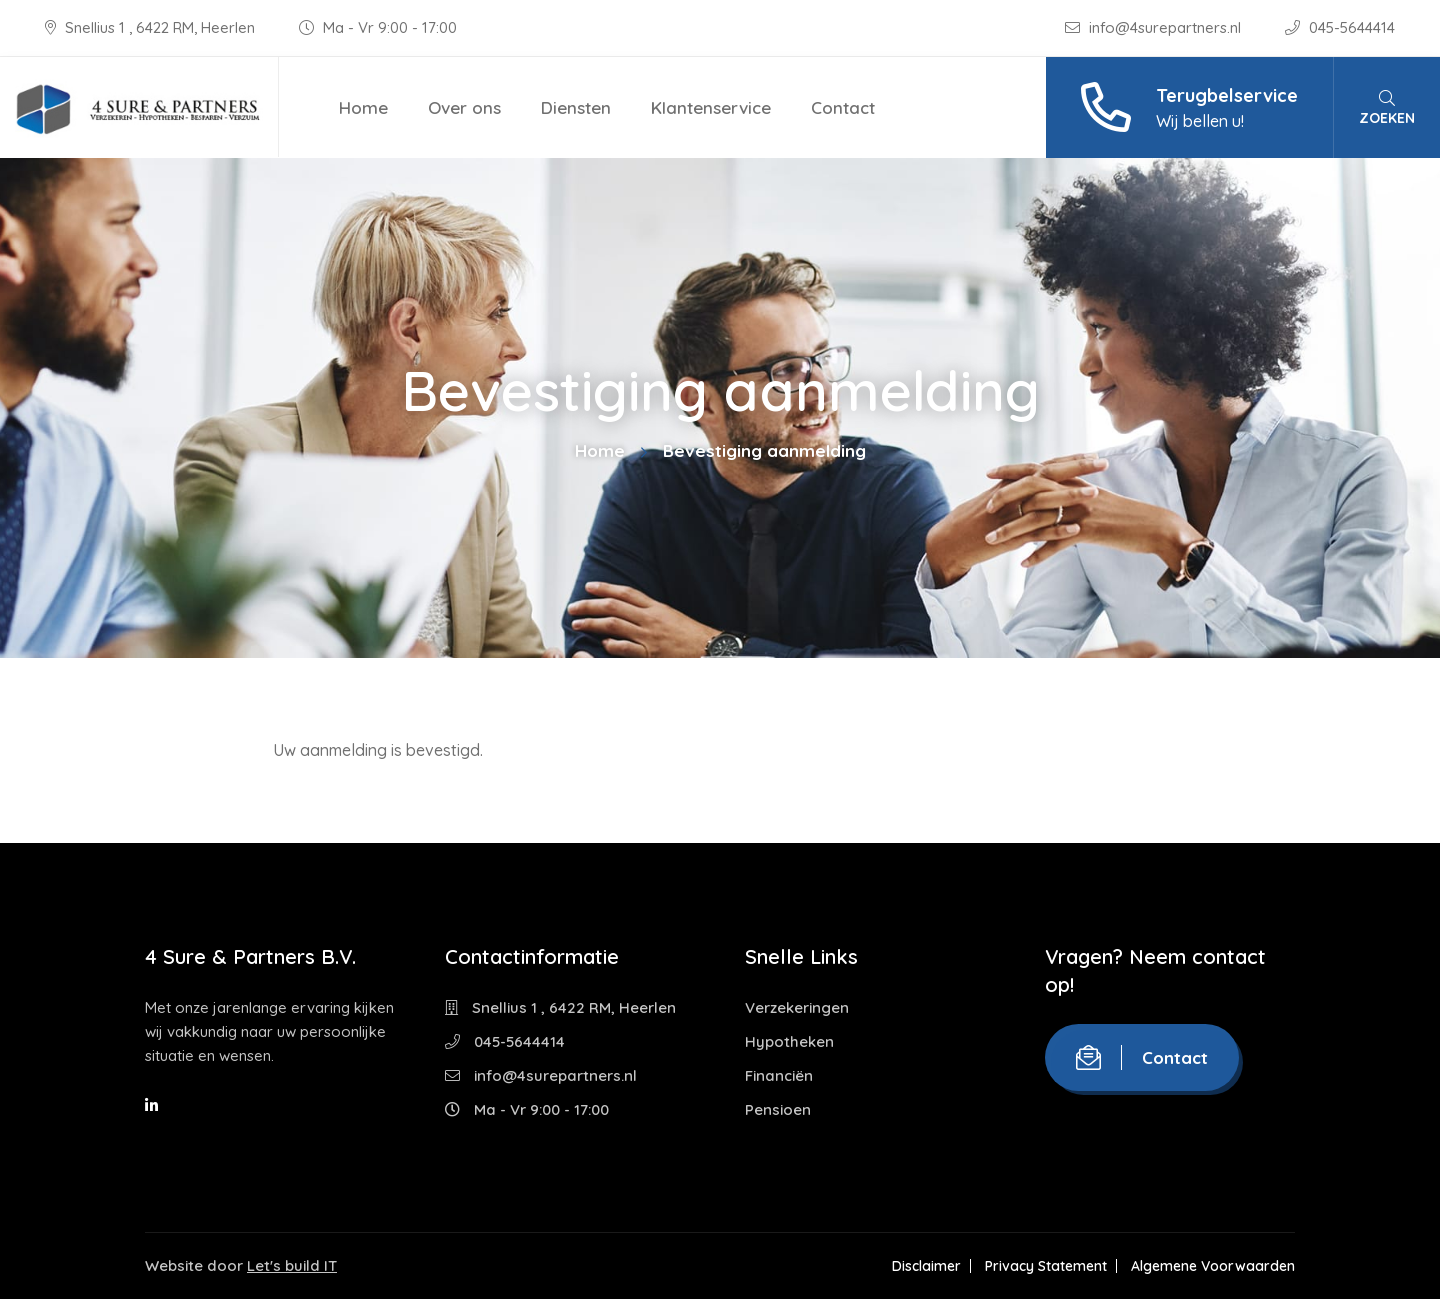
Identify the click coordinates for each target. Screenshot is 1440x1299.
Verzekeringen (797, 1007)
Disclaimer (926, 1266)
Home (363, 107)
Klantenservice (711, 107)
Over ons (464, 107)
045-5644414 (1340, 27)
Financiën (779, 1075)
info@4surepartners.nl (1155, 27)
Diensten (576, 107)
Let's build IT (292, 1265)
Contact (843, 107)
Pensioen (778, 1109)
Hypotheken (789, 1041)
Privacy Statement (1046, 1266)
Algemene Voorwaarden (1213, 1266)
